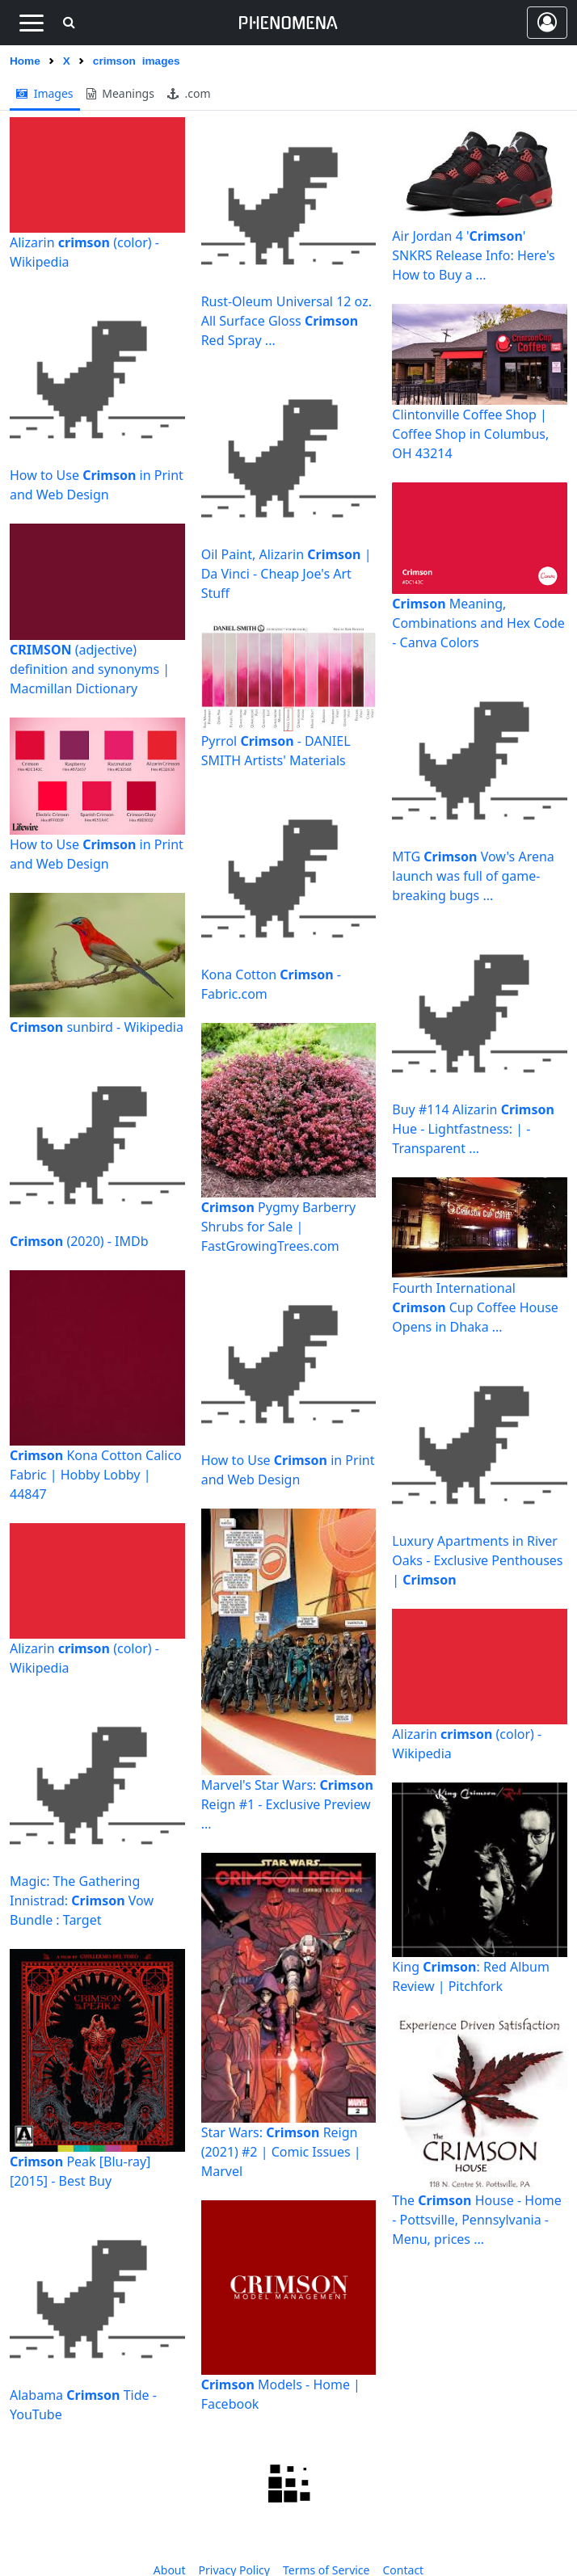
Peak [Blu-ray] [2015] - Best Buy (80, 2171)
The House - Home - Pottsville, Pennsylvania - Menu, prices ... (476, 2219)
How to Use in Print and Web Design (96, 484)
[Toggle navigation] (31, 22)
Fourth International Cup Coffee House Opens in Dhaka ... (475, 1307)
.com (189, 93)
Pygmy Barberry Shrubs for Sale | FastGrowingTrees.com (278, 1226)
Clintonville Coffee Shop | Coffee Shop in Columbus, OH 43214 (470, 434)
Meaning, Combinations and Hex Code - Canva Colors (478, 623)
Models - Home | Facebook (280, 2394)
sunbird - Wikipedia (96, 1027)
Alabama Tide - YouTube (83, 2404)
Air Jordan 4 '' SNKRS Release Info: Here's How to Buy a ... (473, 255)
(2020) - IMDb (79, 1241)
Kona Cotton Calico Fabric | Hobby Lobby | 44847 (96, 1474)
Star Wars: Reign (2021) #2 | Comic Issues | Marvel (281, 2152)
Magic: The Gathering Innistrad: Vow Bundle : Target (82, 1900)
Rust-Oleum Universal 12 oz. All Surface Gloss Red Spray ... (286, 321)
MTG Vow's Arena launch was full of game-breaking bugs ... (473, 876)
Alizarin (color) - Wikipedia (84, 252)
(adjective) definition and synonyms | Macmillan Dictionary (90, 669)
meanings (120, 93)
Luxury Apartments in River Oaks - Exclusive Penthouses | (477, 1560)
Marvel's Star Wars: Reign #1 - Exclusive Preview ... (287, 1804)
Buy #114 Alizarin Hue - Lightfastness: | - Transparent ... (473, 1129)
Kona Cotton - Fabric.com (271, 984)
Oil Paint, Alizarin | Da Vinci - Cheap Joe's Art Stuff (286, 573)
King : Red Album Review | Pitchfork (471, 1976)
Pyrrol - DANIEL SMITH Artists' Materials (276, 750)
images (45, 93)
